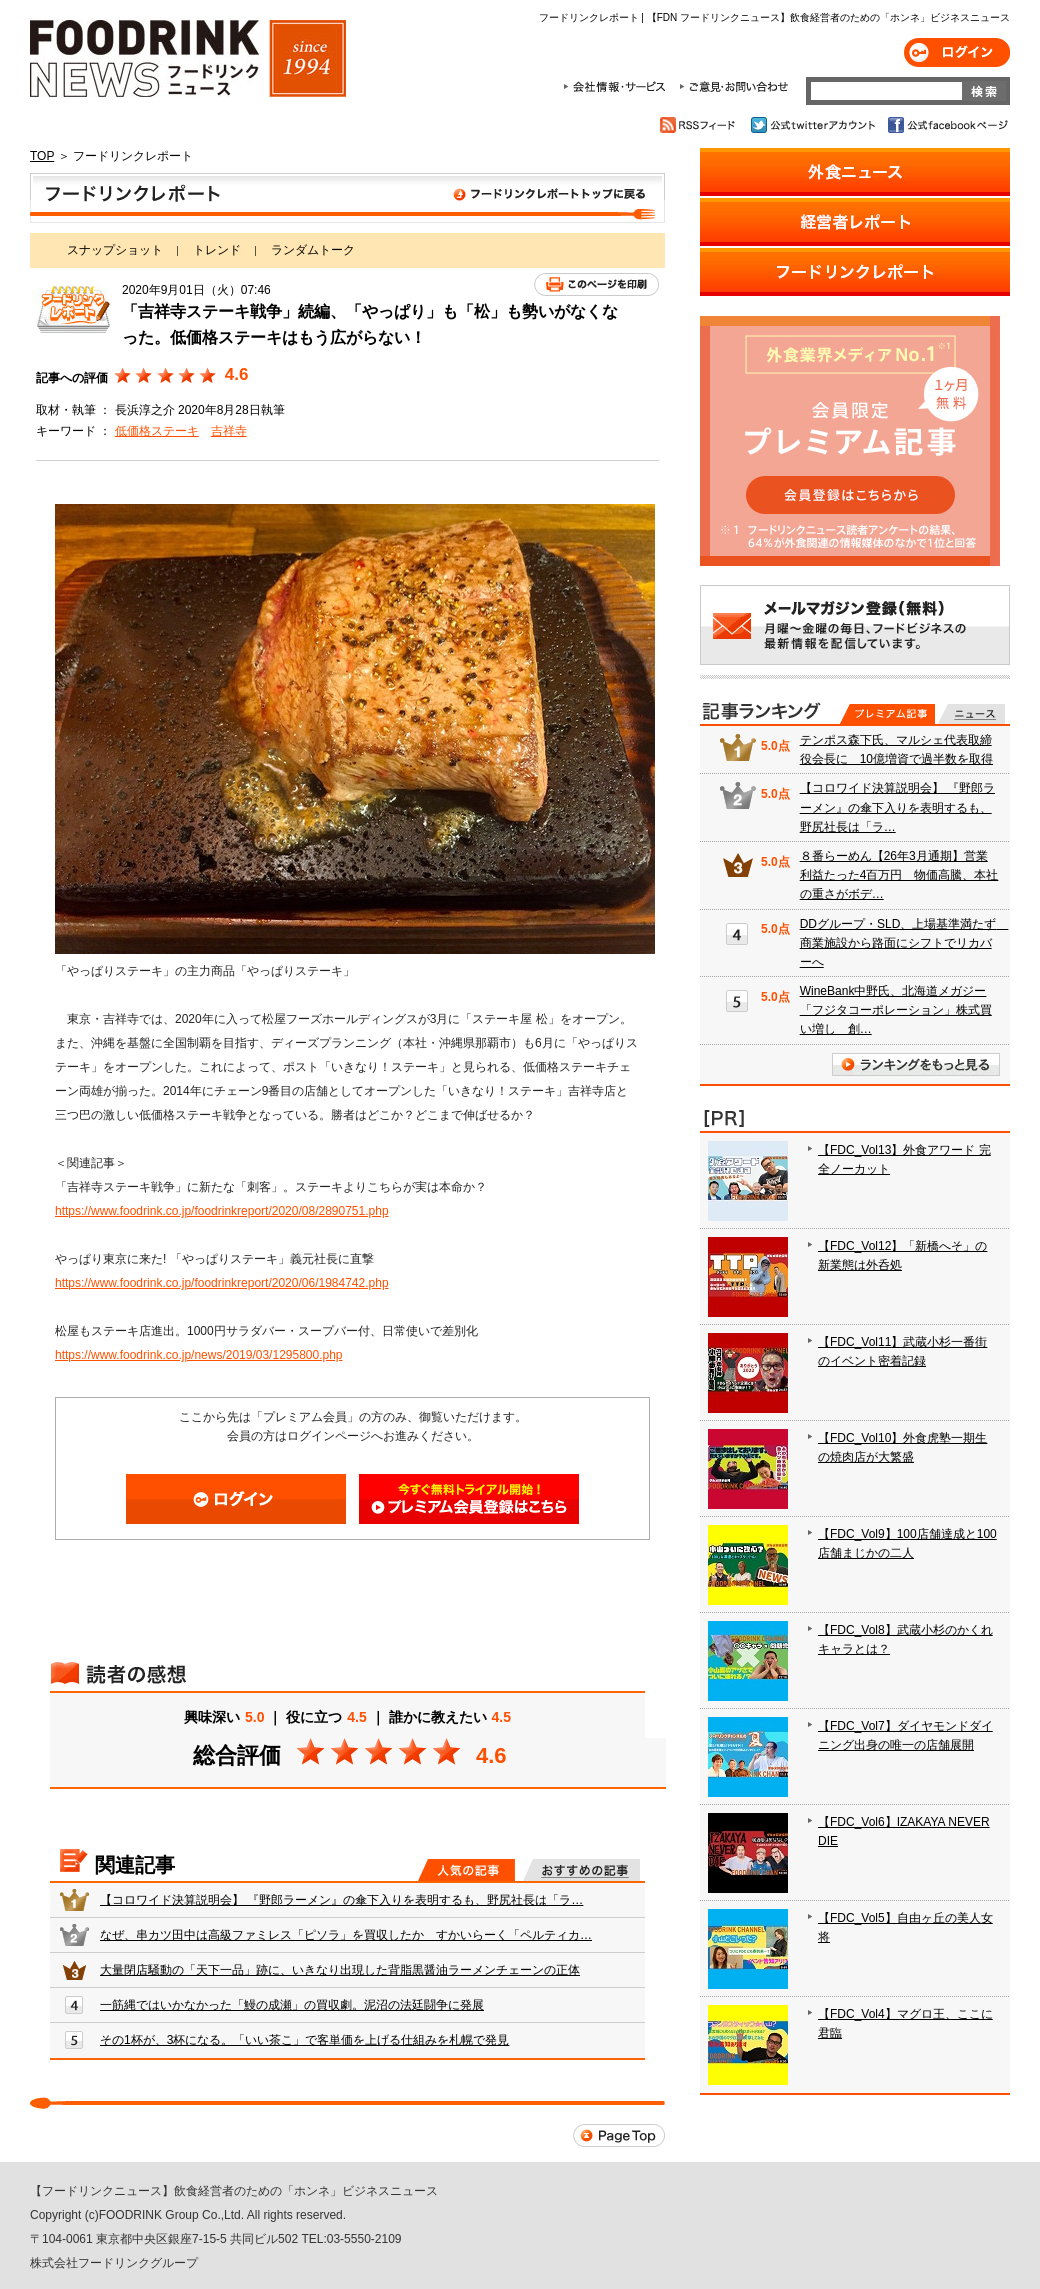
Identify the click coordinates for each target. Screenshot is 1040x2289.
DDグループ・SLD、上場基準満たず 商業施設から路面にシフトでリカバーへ (904, 943)
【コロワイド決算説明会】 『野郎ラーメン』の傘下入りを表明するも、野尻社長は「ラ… (341, 1900)
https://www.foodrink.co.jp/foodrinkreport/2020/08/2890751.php (222, 1211)
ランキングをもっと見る (916, 1064)
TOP (42, 156)
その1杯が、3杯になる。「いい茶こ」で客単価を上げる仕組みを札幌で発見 (304, 2040)
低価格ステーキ (157, 431)
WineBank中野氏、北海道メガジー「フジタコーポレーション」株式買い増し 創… (896, 1010)
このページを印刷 (596, 284)
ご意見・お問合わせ (733, 87)
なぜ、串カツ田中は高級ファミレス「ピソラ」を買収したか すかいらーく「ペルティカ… (346, 1935)
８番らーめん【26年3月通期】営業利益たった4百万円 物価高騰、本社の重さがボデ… (899, 875)
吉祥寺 (229, 431)
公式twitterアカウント (814, 125)
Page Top (619, 2135)
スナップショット (115, 250)
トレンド (217, 250)
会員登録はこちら (469, 1499)
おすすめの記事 (581, 1870)
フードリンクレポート (347, 198)
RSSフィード (700, 125)
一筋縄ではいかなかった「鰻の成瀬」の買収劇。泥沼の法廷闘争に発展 (292, 2005)
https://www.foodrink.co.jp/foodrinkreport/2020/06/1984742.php (222, 1283)
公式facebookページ (946, 125)
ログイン (957, 52)
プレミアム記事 (887, 714)
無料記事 (971, 714)
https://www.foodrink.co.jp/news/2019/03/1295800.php (199, 1355)
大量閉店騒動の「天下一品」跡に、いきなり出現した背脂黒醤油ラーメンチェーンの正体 (340, 1970)
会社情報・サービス (618, 87)
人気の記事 (466, 1870)
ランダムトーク (313, 250)
